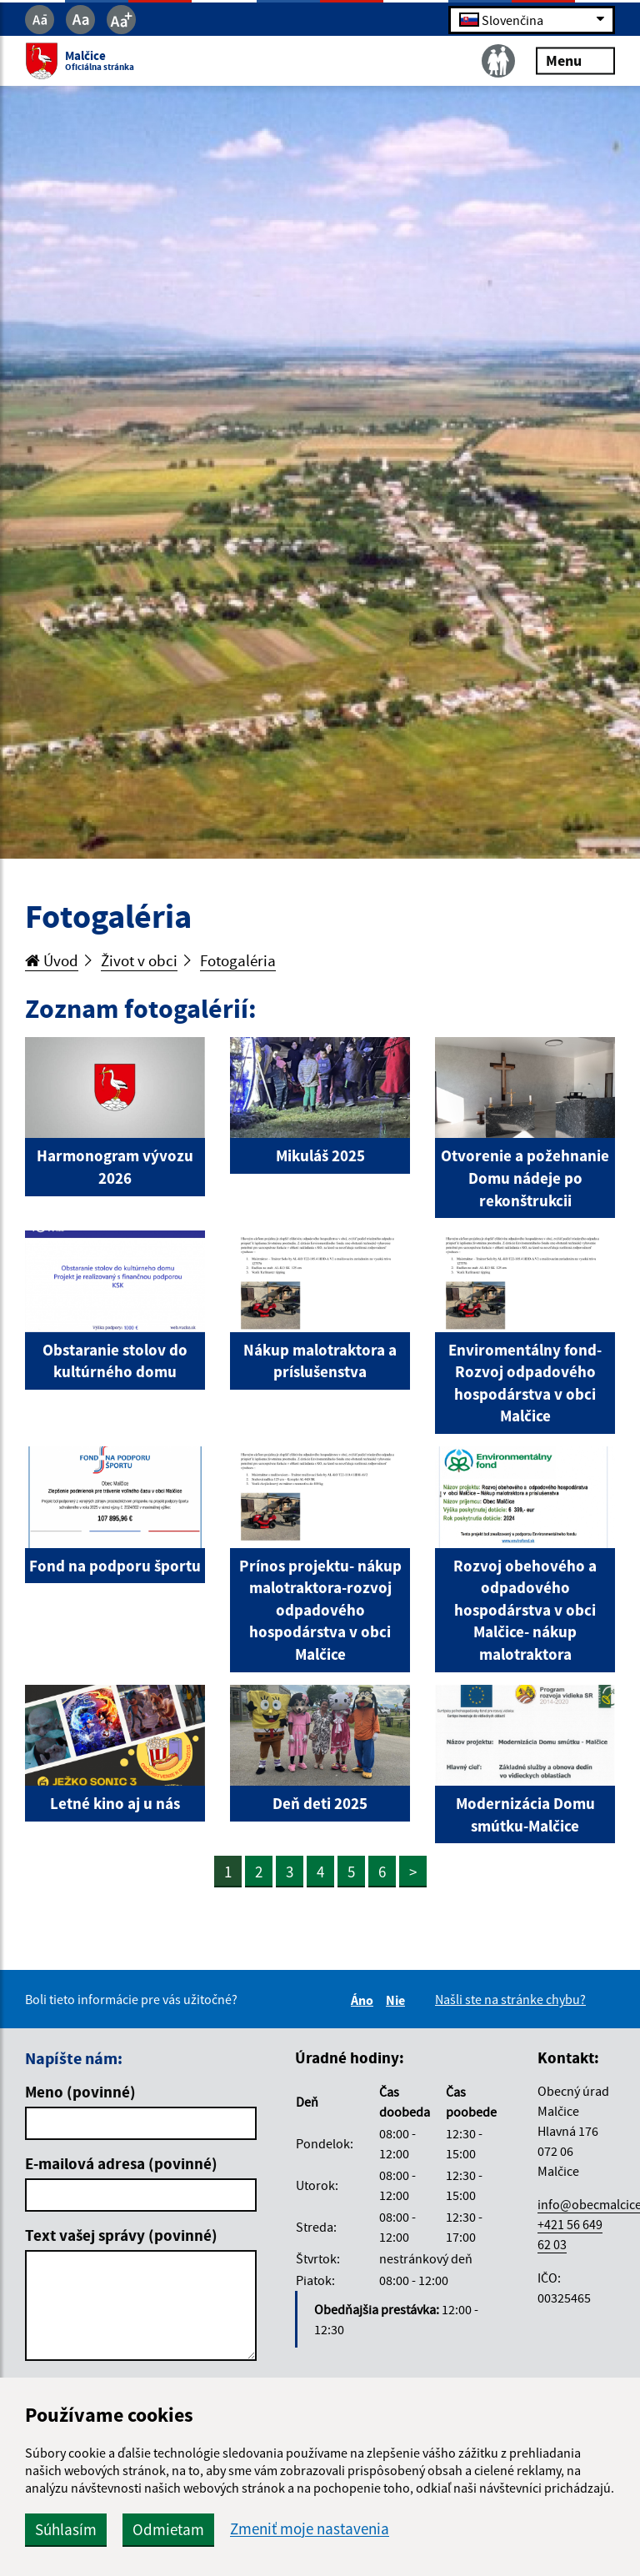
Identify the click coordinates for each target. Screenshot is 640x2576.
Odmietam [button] (168, 2529)
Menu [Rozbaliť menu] (575, 60)
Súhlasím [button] (66, 2529)
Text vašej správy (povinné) (121, 2235)
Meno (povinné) (80, 2092)
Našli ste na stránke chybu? (510, 1999)
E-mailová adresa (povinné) (121, 2163)
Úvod (51, 960)
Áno (364, 2000)
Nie (398, 2000)
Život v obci (139, 960)
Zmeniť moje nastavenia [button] (309, 2529)
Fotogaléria (238, 960)
